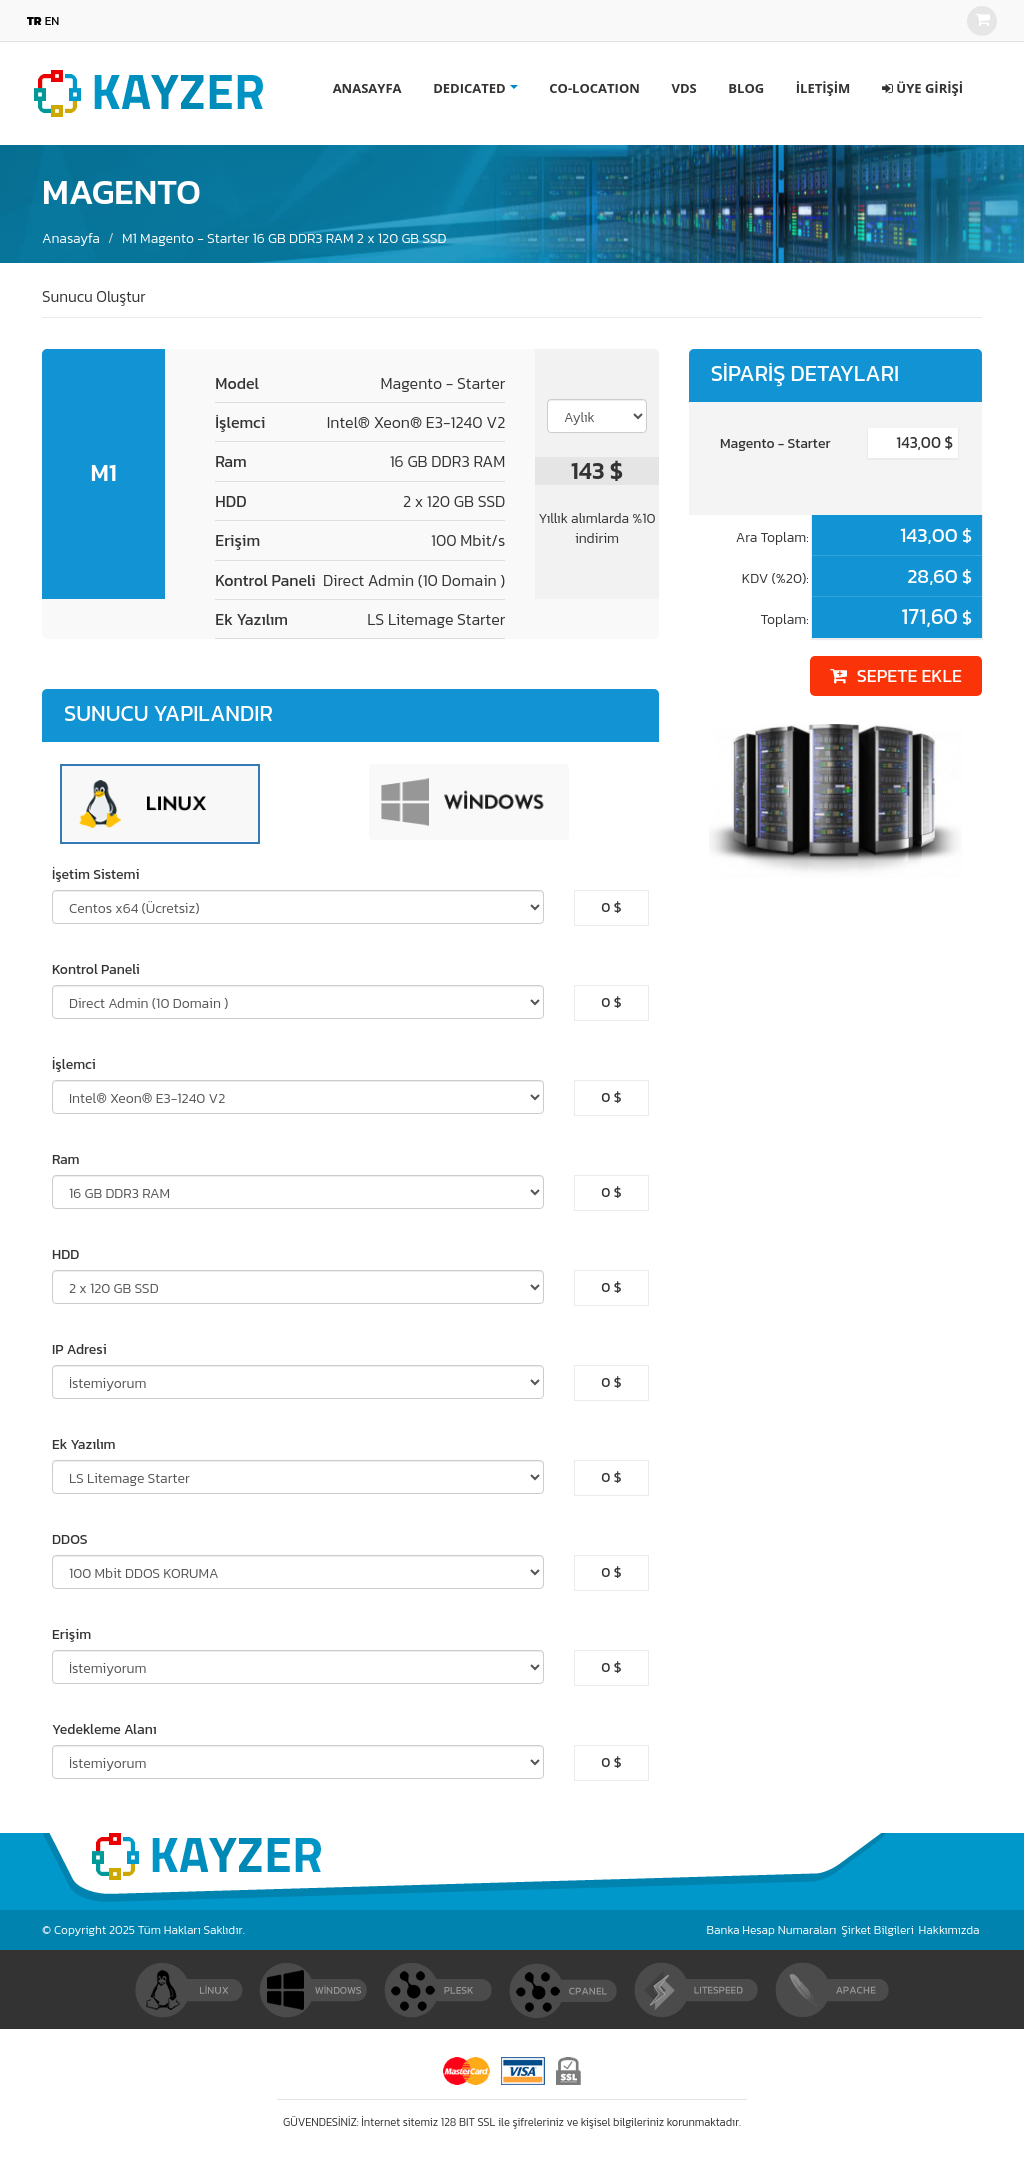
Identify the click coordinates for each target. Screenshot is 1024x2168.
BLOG (746, 88)
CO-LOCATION (594, 88)
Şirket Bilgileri (877, 1930)
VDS (683, 88)
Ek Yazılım (84, 1445)
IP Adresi (79, 1350)
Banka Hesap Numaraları (772, 1930)
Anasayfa (71, 238)
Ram (66, 1160)
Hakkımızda (949, 1930)
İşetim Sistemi (96, 875)
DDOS (69, 1540)
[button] (922, 88)
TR (34, 21)
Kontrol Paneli (96, 970)
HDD (65, 1255)
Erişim (71, 1635)
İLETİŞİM (823, 88)
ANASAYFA (367, 88)
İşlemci (74, 1065)
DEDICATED (469, 88)
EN (52, 21)
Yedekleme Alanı (104, 1730)
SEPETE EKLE (896, 675)
